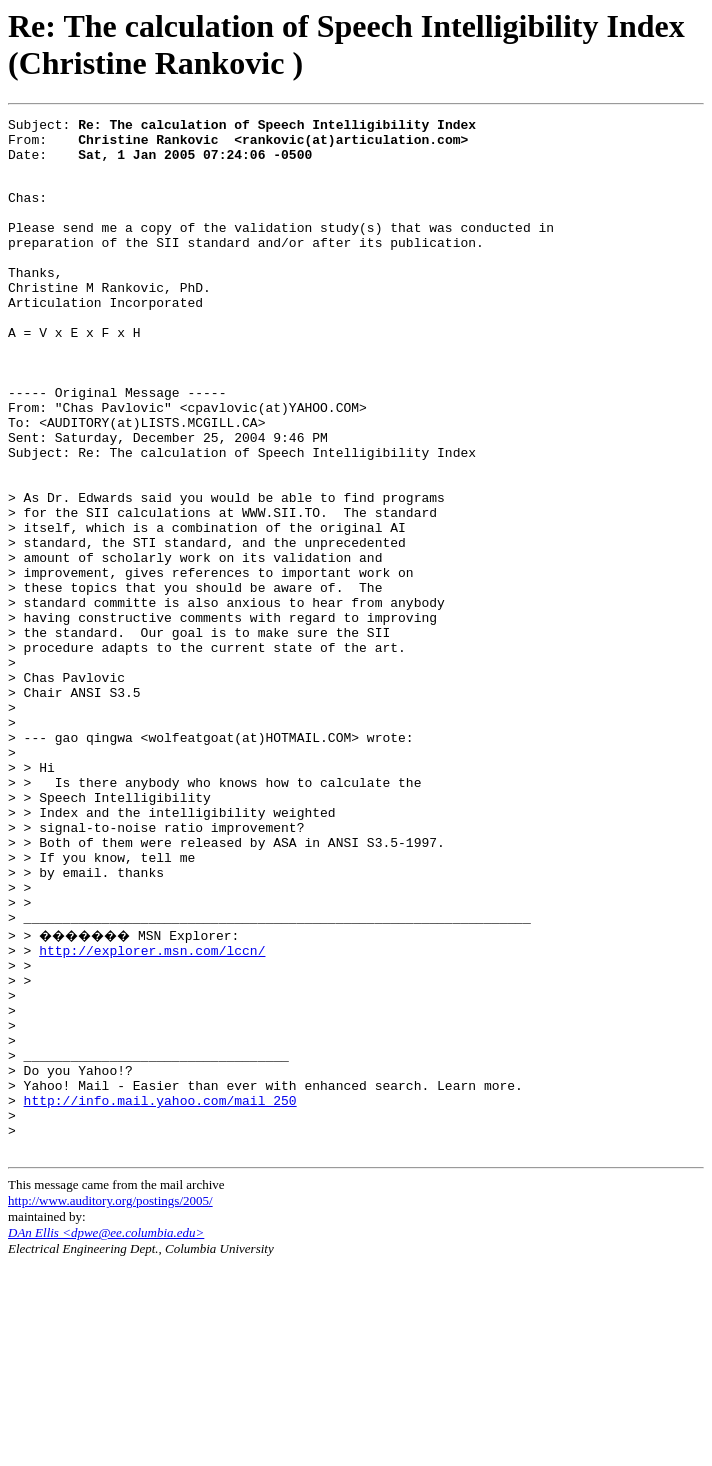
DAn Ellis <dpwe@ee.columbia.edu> (106, 1433)
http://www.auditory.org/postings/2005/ (110, 1401)
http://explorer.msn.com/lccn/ (152, 1112)
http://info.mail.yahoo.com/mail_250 (160, 1292)
